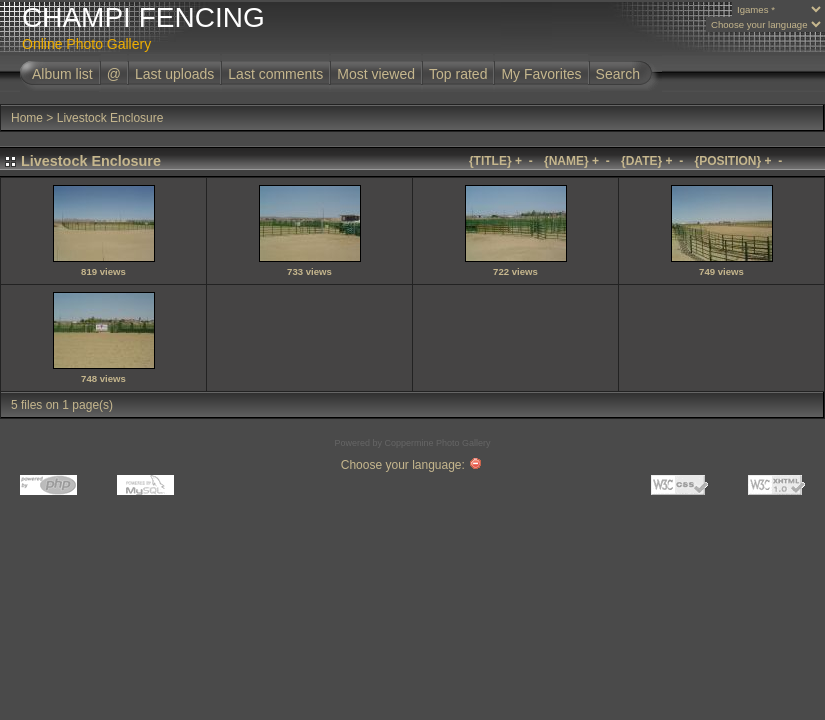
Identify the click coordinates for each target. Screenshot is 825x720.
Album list (62, 74)
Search (618, 74)
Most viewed (376, 74)
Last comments (275, 74)
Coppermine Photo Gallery (437, 443)
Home (27, 118)
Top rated (458, 74)
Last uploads (174, 74)
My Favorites (541, 74)
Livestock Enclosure (110, 118)
